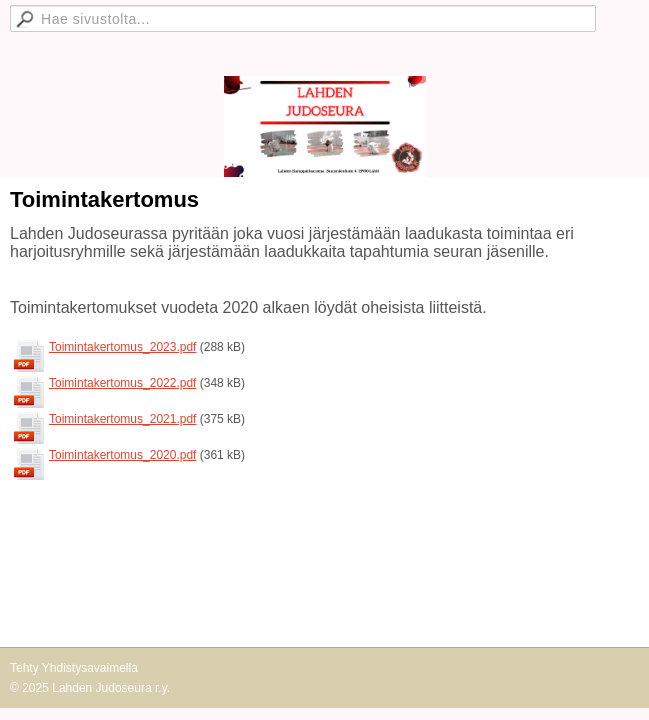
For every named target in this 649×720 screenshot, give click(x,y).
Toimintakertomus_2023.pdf (122, 347)
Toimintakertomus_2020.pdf (122, 455)
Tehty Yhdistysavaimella (74, 668)
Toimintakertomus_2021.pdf (122, 419)
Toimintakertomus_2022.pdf (122, 383)
